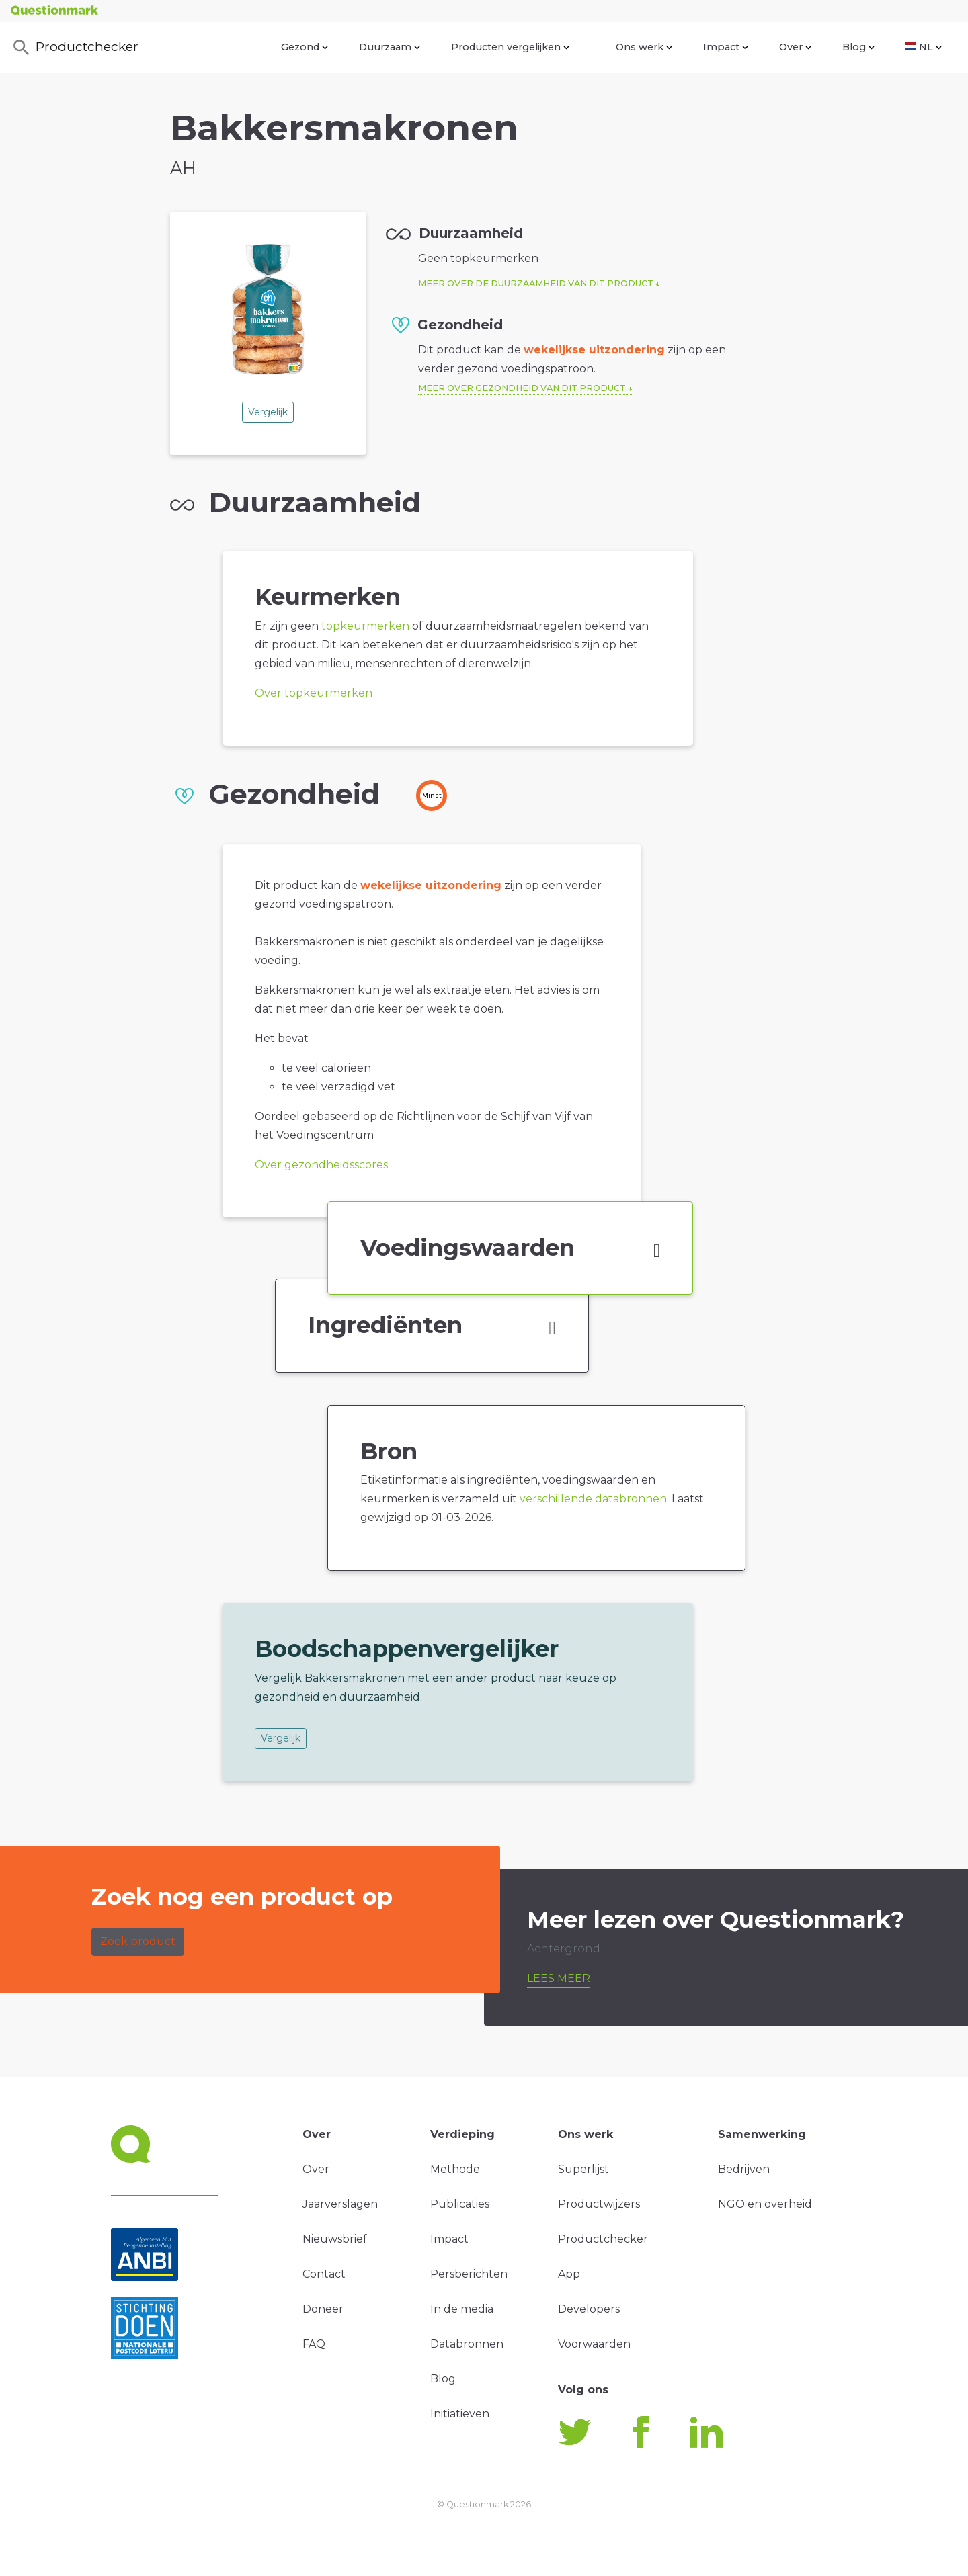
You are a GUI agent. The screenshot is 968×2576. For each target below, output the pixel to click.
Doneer (323, 2309)
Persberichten (469, 2274)
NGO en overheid (765, 2204)
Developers (589, 2309)
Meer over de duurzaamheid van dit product (535, 283)
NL (923, 47)
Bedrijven (744, 2169)
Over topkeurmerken (313, 693)
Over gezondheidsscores (321, 1164)
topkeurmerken (365, 625)
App (569, 2274)
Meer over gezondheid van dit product (522, 388)
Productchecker (74, 47)
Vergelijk (268, 412)
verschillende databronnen (593, 1498)
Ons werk (644, 47)
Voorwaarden (594, 2343)
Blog (858, 47)
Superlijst (583, 2169)
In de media (461, 2309)
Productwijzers (599, 2204)
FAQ (313, 2343)
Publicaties (459, 2204)
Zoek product (137, 1941)
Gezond (304, 47)
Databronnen (466, 2343)
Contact (324, 2274)
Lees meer (558, 1978)
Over (795, 47)
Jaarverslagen (340, 2204)
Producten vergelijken (510, 47)
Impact (725, 47)
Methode (455, 2169)
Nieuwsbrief (334, 2239)
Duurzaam (389, 47)
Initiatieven (459, 2413)
